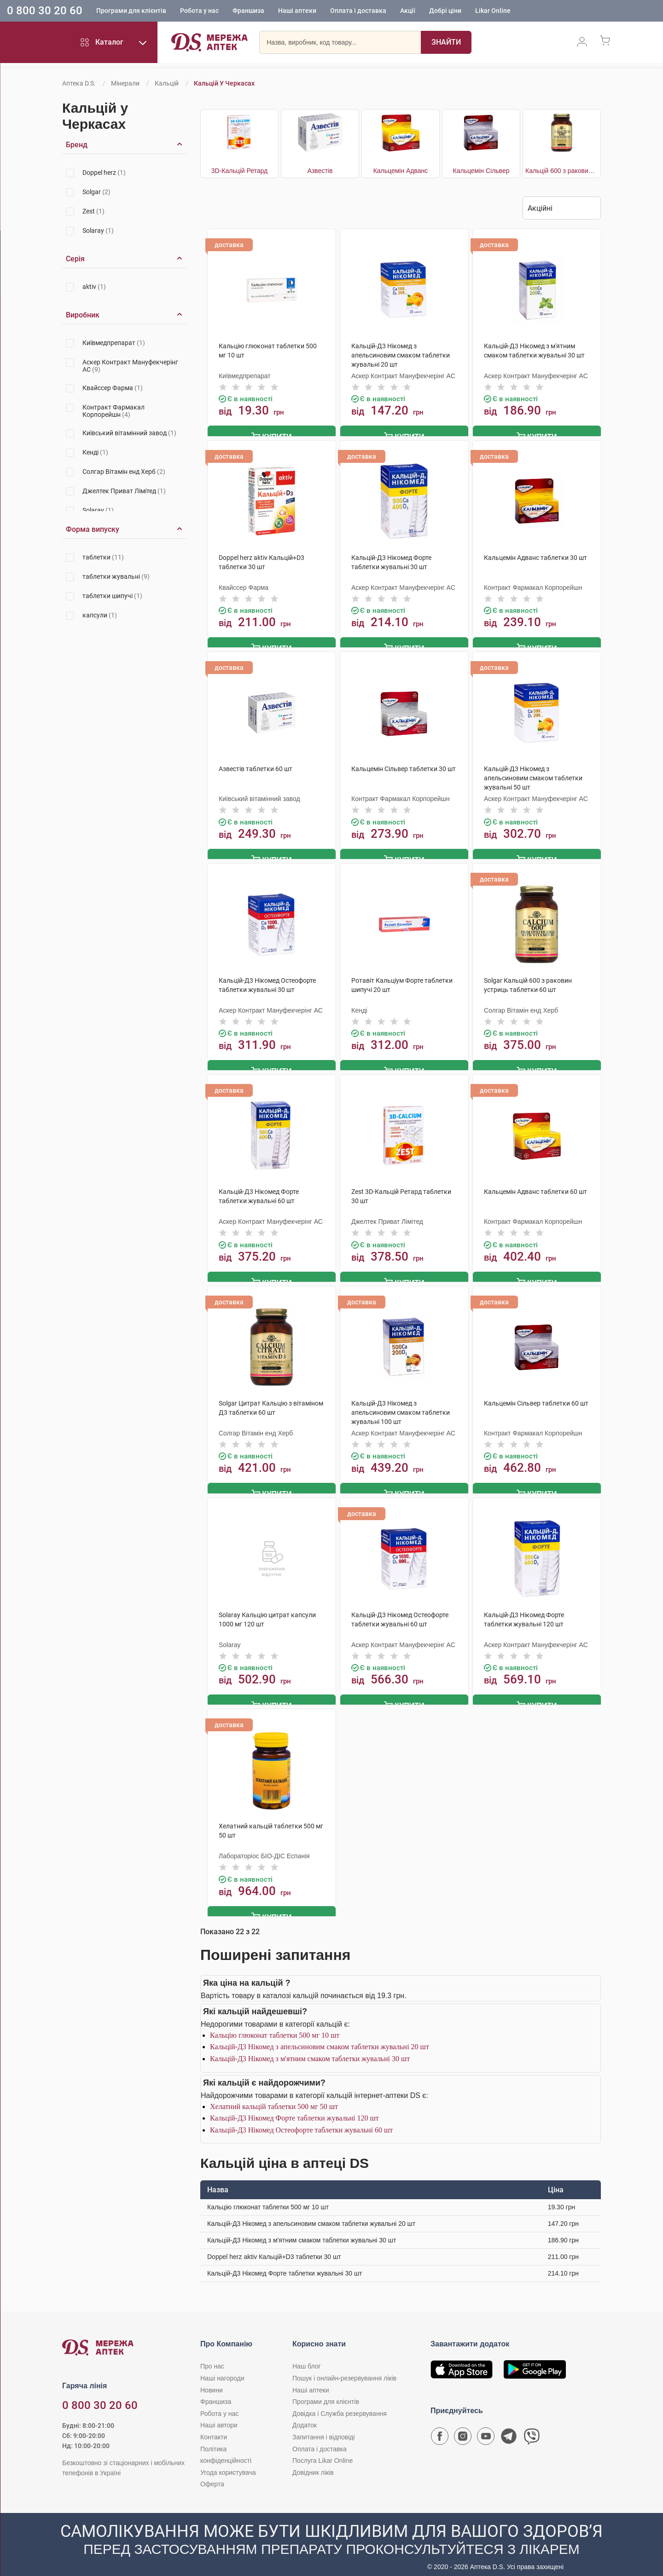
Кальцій (167, 83)
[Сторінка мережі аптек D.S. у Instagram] (463, 2430)
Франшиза (248, 11)
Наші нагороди (222, 2370)
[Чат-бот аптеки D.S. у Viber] (532, 2430)
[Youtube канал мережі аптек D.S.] (486, 2430)
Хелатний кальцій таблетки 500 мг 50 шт (274, 2098)
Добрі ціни (445, 11)
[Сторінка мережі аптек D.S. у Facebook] (439, 2430)
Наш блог (306, 2358)
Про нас (212, 2358)
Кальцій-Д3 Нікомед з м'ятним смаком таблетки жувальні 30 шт (310, 2050)
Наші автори (219, 2417)
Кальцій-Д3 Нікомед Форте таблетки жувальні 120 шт (294, 2110)
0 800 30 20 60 (44, 11)
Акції (407, 11)
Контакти (213, 2428)
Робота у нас (199, 11)
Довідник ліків (313, 2464)
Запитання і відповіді (323, 2428)
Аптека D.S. (79, 83)
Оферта (212, 2476)
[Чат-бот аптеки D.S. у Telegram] (509, 2430)
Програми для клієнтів (131, 11)
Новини (211, 2382)
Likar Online (493, 11)
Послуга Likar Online (322, 2452)
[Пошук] (446, 43)
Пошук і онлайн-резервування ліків (344, 2370)
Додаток (304, 2417)
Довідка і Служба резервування (339, 2405)
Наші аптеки (297, 11)
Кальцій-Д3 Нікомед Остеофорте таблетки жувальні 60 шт (301, 2122)
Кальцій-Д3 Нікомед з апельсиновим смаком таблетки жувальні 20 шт (319, 2039)
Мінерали (125, 83)
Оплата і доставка (358, 11)
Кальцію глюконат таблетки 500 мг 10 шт (274, 2027)
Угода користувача (228, 2464)
